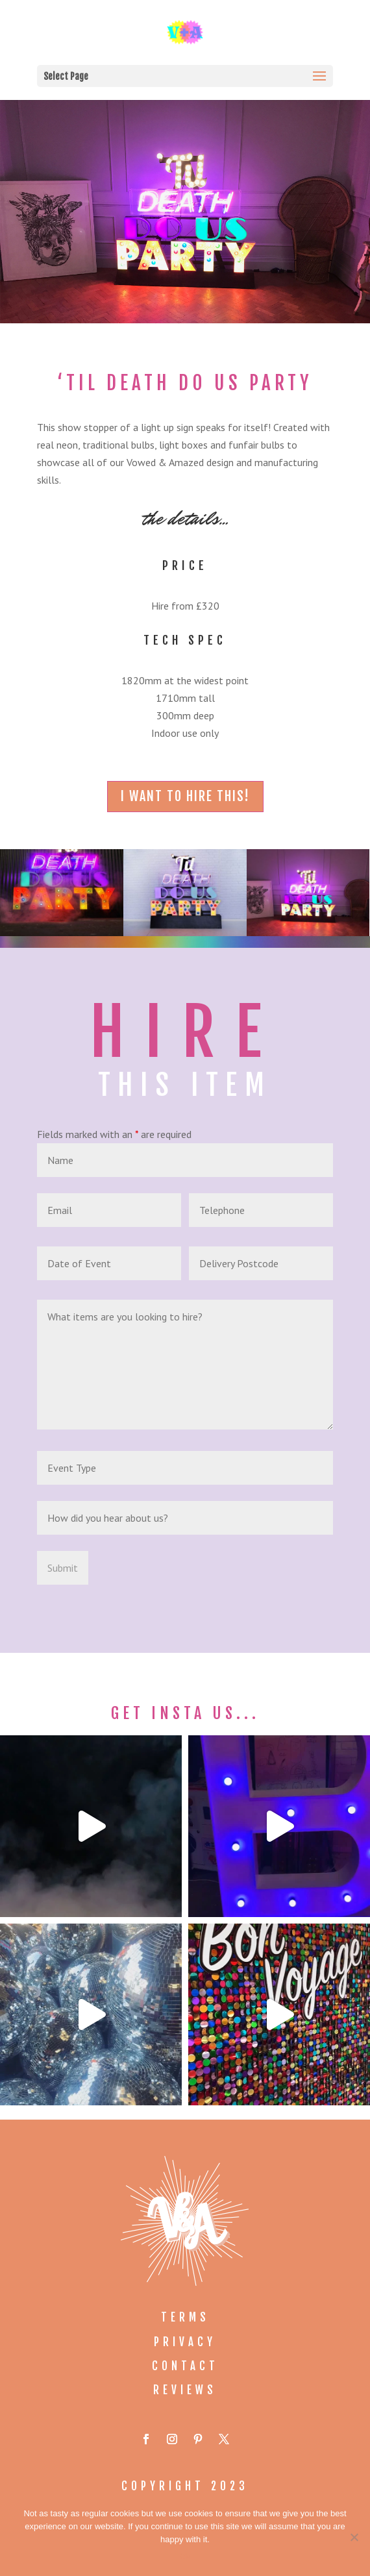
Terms (185, 2317)
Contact (185, 2366)
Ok (185, 2556)
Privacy (185, 2342)
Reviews (185, 2390)
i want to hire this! (185, 796)
